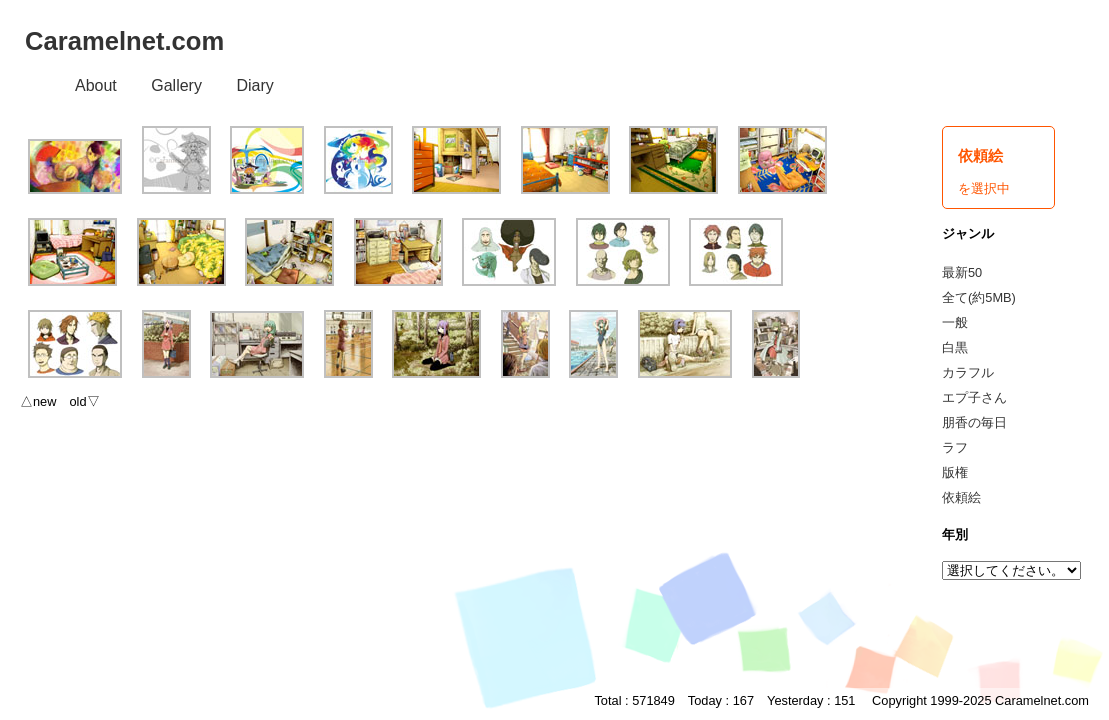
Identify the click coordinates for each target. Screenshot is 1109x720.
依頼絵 (961, 497)
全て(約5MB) (979, 297)
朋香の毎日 (974, 422)
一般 (955, 322)
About (96, 85)
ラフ (955, 447)
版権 (955, 472)
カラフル (968, 372)
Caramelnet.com (124, 41)
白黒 (955, 347)
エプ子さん (974, 397)
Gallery (176, 85)
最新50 (962, 272)
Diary (254, 85)
